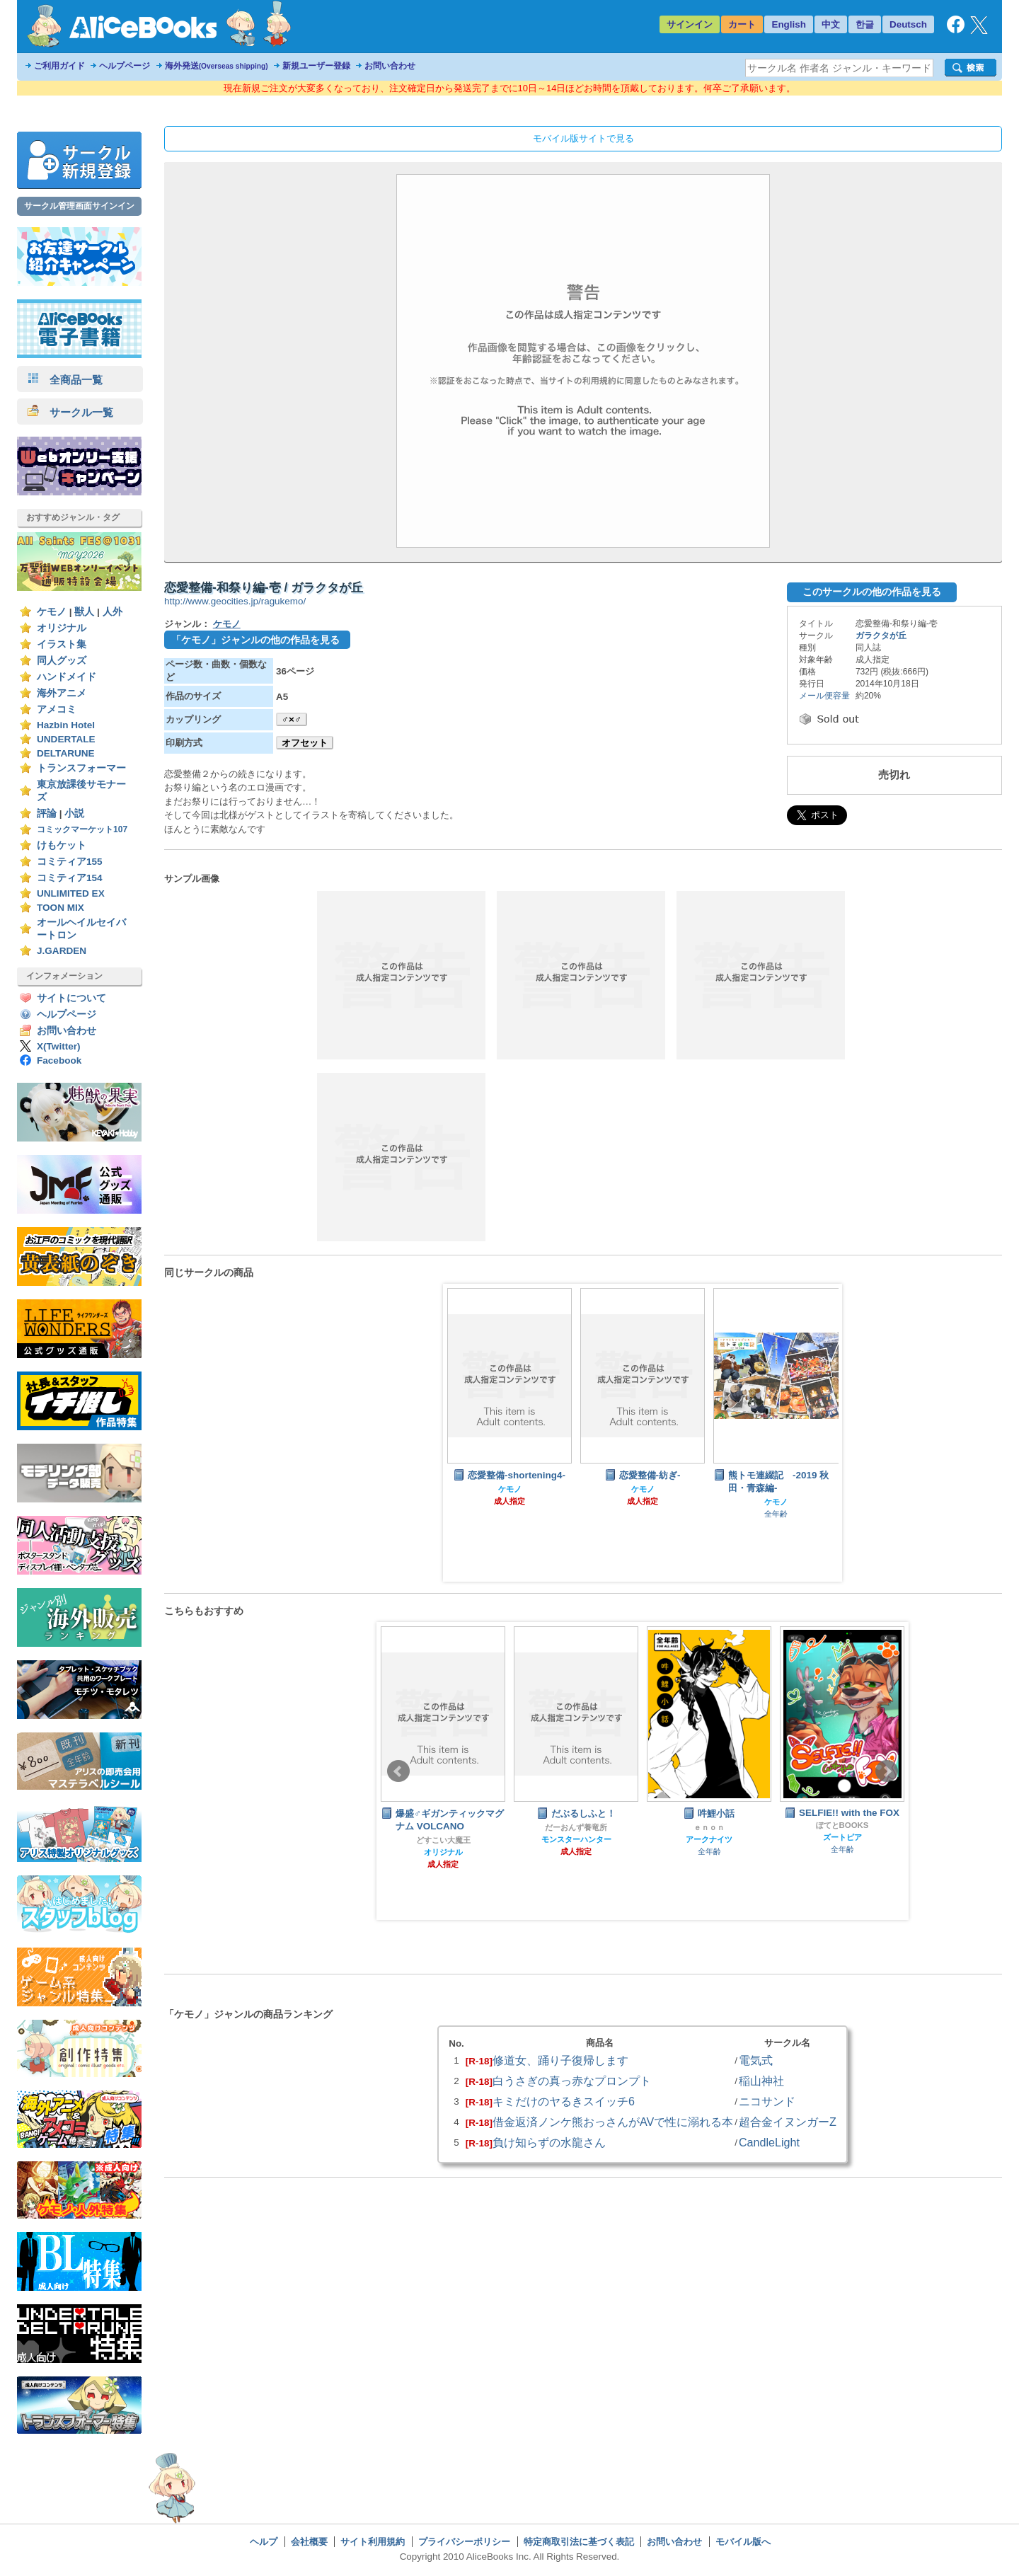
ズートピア (842, 1837)
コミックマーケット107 (82, 829)
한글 (865, 24)
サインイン (690, 24)
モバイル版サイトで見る (583, 138)
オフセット (305, 742)
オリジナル (61, 628)
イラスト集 (61, 644)
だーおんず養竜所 (576, 1827)
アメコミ (56, 709)
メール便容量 (824, 696)
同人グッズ (61, 660)
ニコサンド (767, 2101)
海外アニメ (61, 693)
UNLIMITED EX (71, 893)
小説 (74, 813)
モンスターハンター (576, 1839)
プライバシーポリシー (464, 2541)
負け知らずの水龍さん (549, 2142)
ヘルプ (263, 2541)
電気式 (756, 2060)
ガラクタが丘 (881, 635)
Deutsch (908, 24)
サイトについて (71, 998)
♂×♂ (291, 719)
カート (742, 24)
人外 (112, 611)
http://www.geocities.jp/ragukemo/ (235, 601)
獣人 (84, 611)
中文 (831, 24)
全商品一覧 (65, 380)
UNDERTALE (66, 739)
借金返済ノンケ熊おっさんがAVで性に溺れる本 (613, 2121)
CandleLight (769, 2142)
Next (886, 1771)
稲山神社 (761, 2080)
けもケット (61, 845)
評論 (47, 813)
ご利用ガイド (59, 66)
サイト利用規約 (372, 2541)
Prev (398, 1771)
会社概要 (309, 2541)
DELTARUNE (66, 753)
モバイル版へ (743, 2541)
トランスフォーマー (81, 768)
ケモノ (52, 611)
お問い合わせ (389, 66)
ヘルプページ (124, 66)
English (788, 24)
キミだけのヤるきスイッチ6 (564, 2101)
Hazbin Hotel (66, 725)
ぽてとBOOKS (842, 1825)
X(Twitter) (59, 1046)
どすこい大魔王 (443, 1840)
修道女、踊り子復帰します (560, 2060)
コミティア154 (70, 878)
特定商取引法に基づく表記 (579, 2541)
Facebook (59, 1060)
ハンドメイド (66, 677)
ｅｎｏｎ (709, 1827)
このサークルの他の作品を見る (871, 591)
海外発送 (216, 66)
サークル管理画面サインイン (79, 206)
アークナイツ (709, 1839)
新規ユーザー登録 (316, 66)
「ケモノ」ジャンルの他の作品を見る (255, 639)
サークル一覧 (70, 412)
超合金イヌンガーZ (787, 2121)
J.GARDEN (61, 950)
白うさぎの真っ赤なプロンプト (572, 2080)
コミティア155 (70, 861)
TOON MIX (60, 907)
